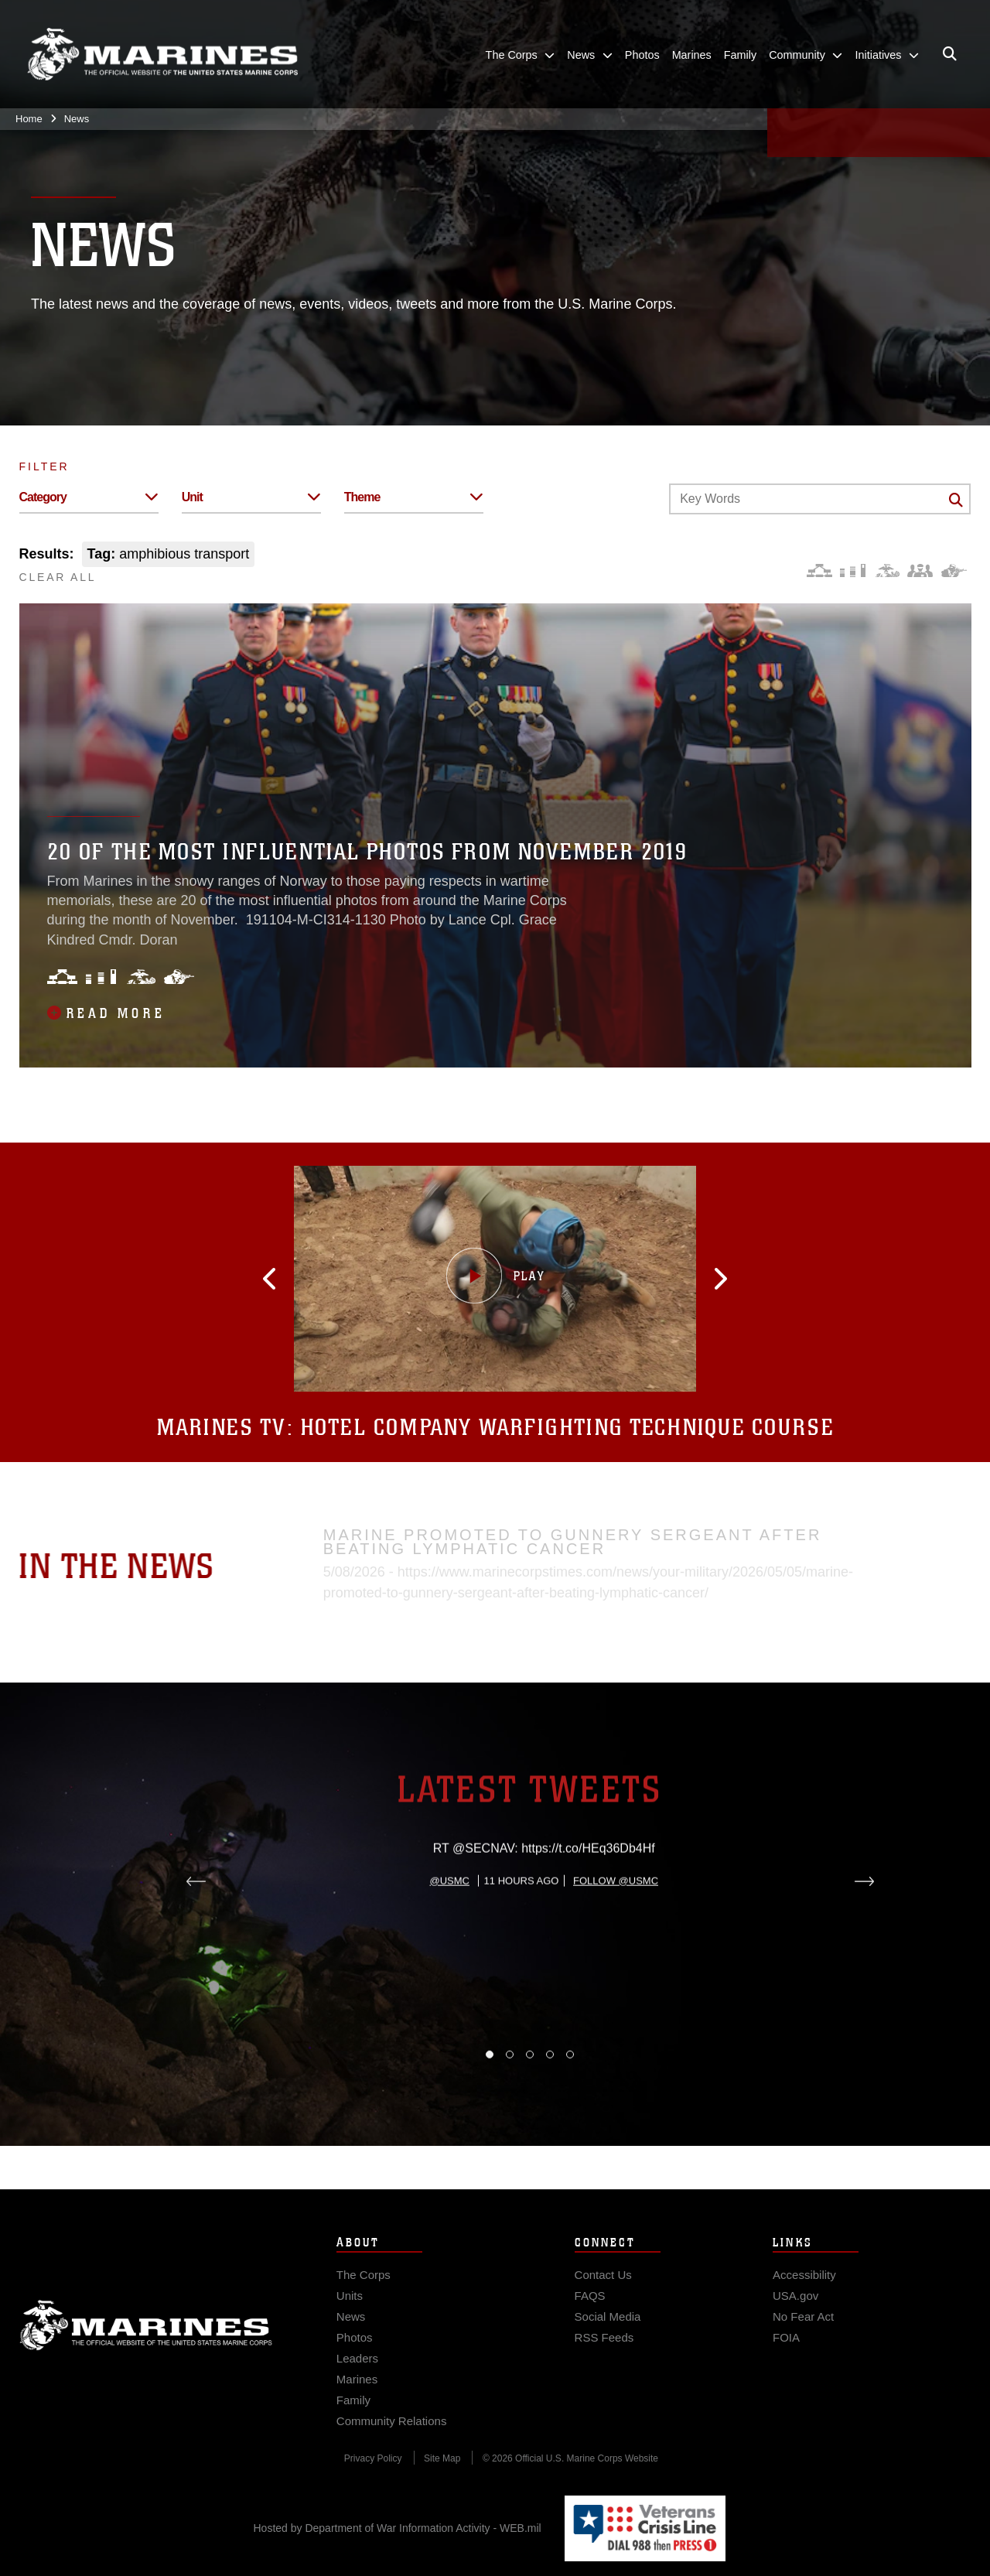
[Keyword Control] (820, 498)
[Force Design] (819, 570)
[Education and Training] (852, 570)
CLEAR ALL (58, 577)
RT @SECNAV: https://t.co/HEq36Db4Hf (544, 1919)
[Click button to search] (956, 500)
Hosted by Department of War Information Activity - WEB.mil (397, 2528)
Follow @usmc (615, 1952)
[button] (298, 1278)
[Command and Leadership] (920, 570)
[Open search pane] (950, 54)
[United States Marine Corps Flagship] (162, 54)
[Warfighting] (954, 570)
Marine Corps (146, 2346)
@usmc (449, 1952)
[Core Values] (887, 570)
